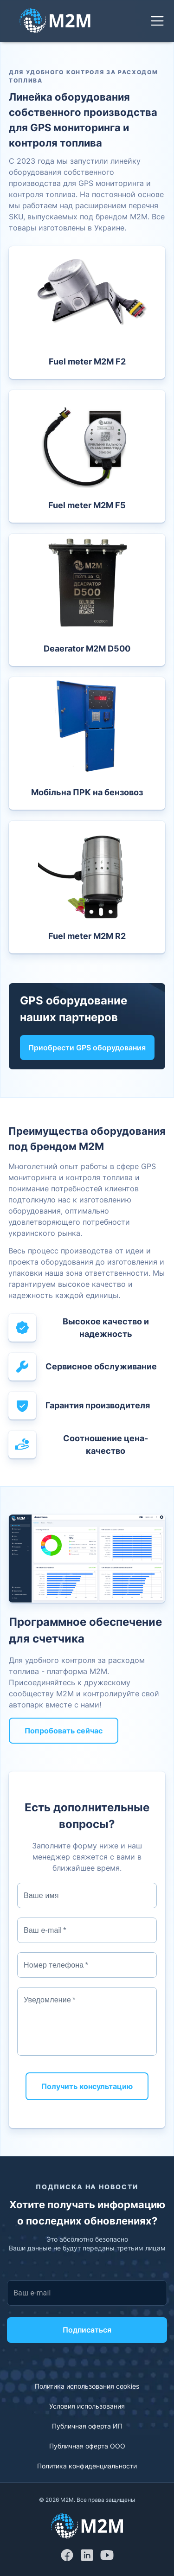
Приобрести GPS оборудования (87, 1047)
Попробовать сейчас (64, 1730)
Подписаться (87, 2329)
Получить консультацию (87, 2086)
